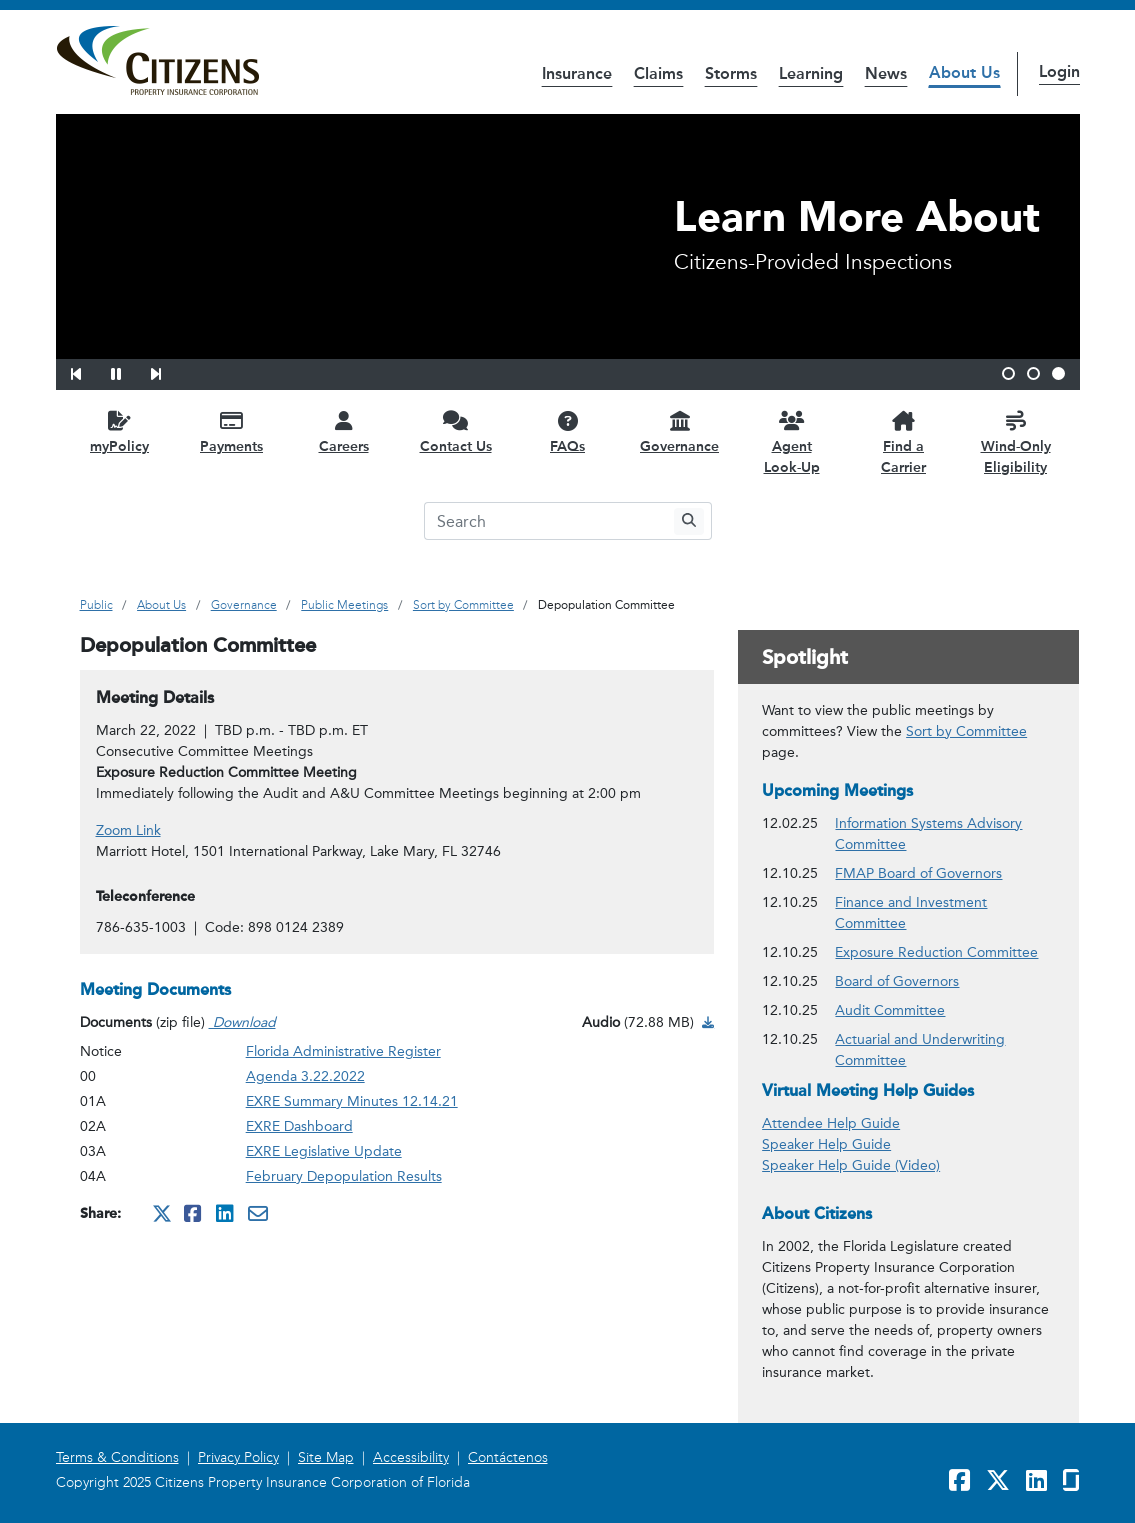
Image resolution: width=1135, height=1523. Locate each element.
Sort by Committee (966, 731)
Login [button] (1059, 71)
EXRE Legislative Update (324, 1151)
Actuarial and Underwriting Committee (945, 1050)
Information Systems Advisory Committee (945, 834)
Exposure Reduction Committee (936, 951)
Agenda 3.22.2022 (305, 1076)
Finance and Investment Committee (945, 913)
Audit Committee (890, 1009)
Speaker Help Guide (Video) (851, 1165)
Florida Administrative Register (343, 1051)
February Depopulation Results (344, 1176)
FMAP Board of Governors (918, 872)
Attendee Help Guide (831, 1123)
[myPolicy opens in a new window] (120, 431)
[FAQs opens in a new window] (568, 431)
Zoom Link (128, 830)
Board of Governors (897, 980)
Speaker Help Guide (826, 1144)
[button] (89, 371)
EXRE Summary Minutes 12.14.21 (352, 1101)
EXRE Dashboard (299, 1126)
